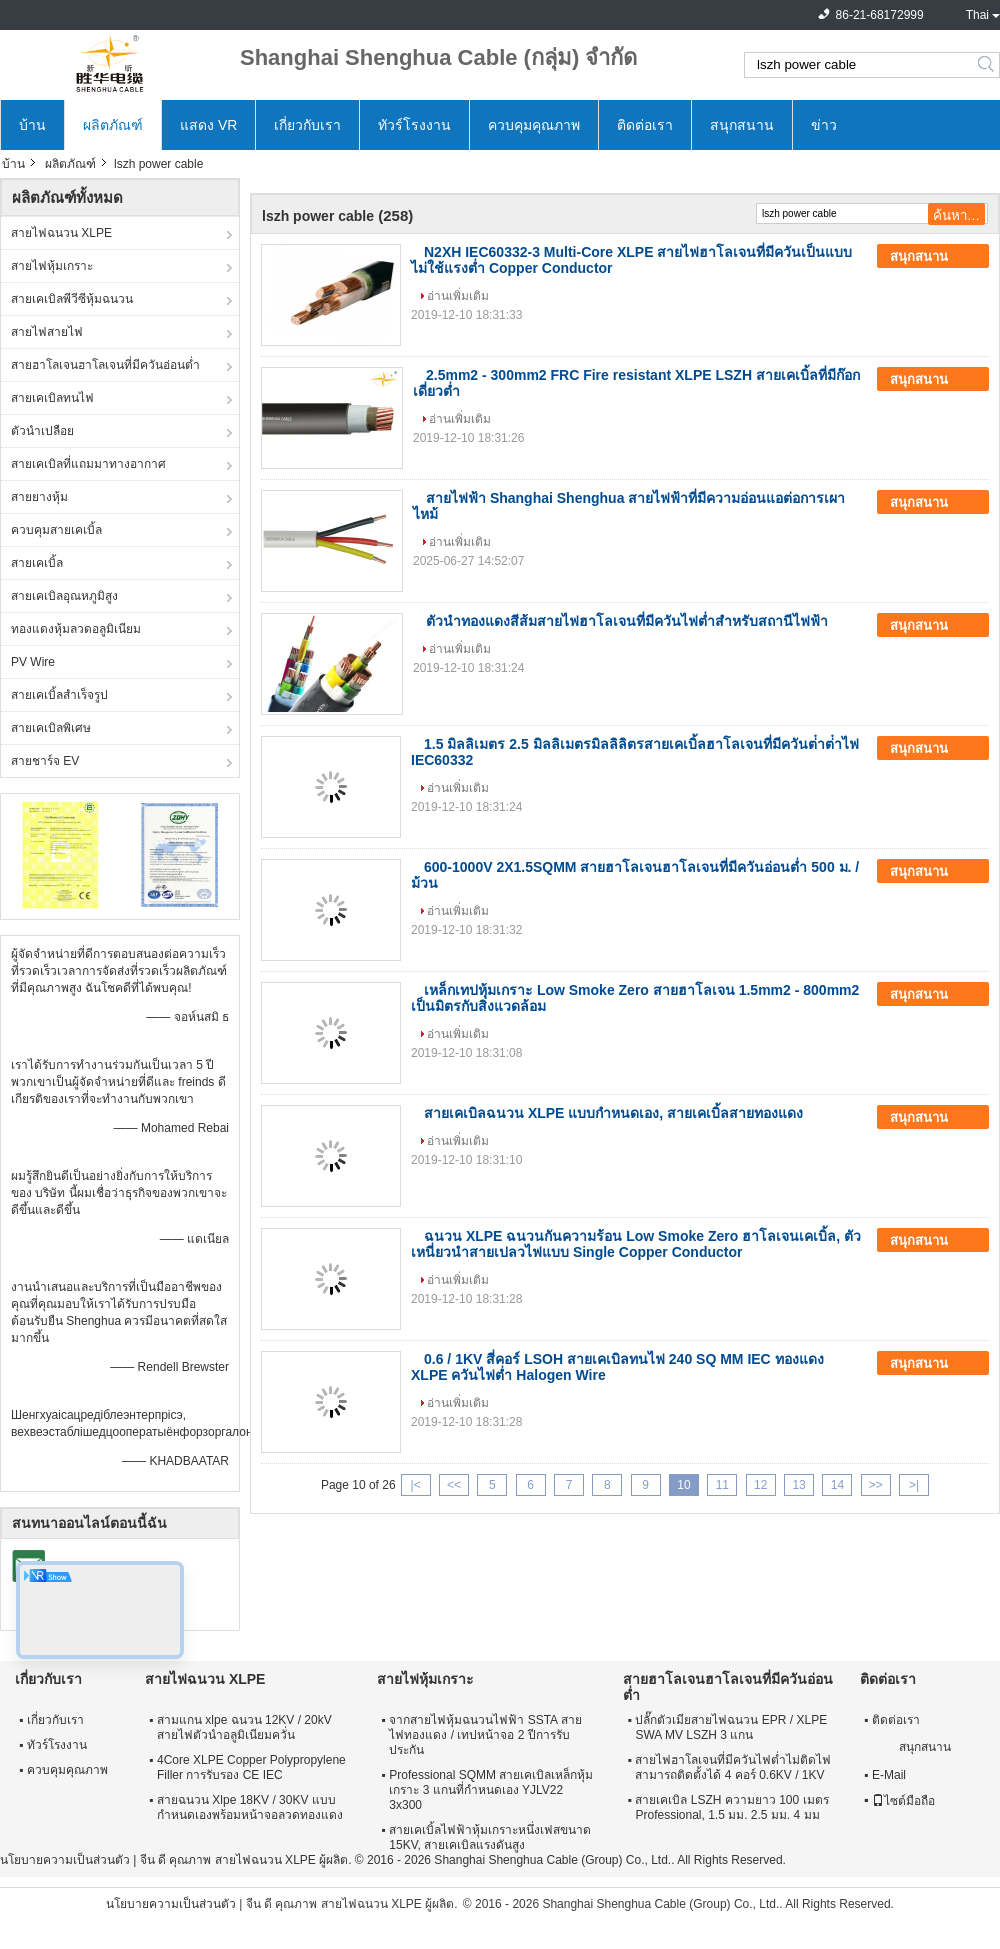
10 (683, 1485)
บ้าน (32, 125)
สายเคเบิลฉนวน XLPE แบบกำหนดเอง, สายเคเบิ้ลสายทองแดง (613, 1113)
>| (914, 1485)
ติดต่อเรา (645, 125)
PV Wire (33, 662)
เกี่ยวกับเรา (307, 125)
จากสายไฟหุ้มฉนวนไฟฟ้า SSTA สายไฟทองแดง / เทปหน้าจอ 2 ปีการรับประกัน (485, 1735)
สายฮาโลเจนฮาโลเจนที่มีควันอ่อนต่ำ (105, 365)
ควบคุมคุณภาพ (534, 125)
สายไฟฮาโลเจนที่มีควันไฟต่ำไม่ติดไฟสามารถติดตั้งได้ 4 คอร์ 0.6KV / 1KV (733, 1767)
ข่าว (824, 125)
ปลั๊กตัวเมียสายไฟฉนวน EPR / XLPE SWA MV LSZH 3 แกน (731, 1727)
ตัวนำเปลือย (42, 431)
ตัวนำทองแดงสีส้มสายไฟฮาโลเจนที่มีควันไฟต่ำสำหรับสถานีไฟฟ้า (627, 621)
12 (760, 1485)
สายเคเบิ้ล (37, 563)
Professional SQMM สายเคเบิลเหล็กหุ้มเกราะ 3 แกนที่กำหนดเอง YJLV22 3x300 (491, 1790)
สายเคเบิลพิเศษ (51, 728)
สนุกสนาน (742, 125)
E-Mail (889, 1775)
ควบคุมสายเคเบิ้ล (56, 530)
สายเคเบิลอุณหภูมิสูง (64, 596)
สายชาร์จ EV (45, 761)
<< (454, 1485)
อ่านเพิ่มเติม (458, 296)
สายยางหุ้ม (39, 497)
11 (722, 1485)
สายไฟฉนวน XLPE (61, 233)
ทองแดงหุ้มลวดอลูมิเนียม (76, 629)
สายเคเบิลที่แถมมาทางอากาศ (88, 464)
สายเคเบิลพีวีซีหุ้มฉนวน (72, 299)
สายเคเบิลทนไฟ (52, 398)
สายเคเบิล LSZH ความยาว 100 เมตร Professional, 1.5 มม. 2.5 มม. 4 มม (731, 1807)
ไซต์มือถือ (903, 1801)
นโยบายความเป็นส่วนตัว (65, 1860)
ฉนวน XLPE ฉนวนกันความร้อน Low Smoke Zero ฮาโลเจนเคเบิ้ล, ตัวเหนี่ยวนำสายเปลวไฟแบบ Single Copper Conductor (636, 1244)
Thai (977, 15)
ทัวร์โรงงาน (414, 125)
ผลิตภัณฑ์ (113, 125)
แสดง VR (208, 125)
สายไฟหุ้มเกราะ (52, 266)
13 (798, 1485)
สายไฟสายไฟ (47, 332)
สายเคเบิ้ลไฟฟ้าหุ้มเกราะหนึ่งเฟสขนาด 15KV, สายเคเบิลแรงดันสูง (490, 1837)
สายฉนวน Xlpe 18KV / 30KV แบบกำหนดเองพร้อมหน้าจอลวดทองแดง (250, 1807)
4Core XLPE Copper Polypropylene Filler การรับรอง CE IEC (251, 1767)
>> (876, 1485)
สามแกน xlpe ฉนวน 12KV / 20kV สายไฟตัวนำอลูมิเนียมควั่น (244, 1727)
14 (837, 1485)
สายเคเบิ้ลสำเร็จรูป (59, 695)
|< (416, 1485)
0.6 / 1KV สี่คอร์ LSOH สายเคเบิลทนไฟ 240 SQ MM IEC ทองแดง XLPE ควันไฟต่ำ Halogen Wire (617, 1367)
